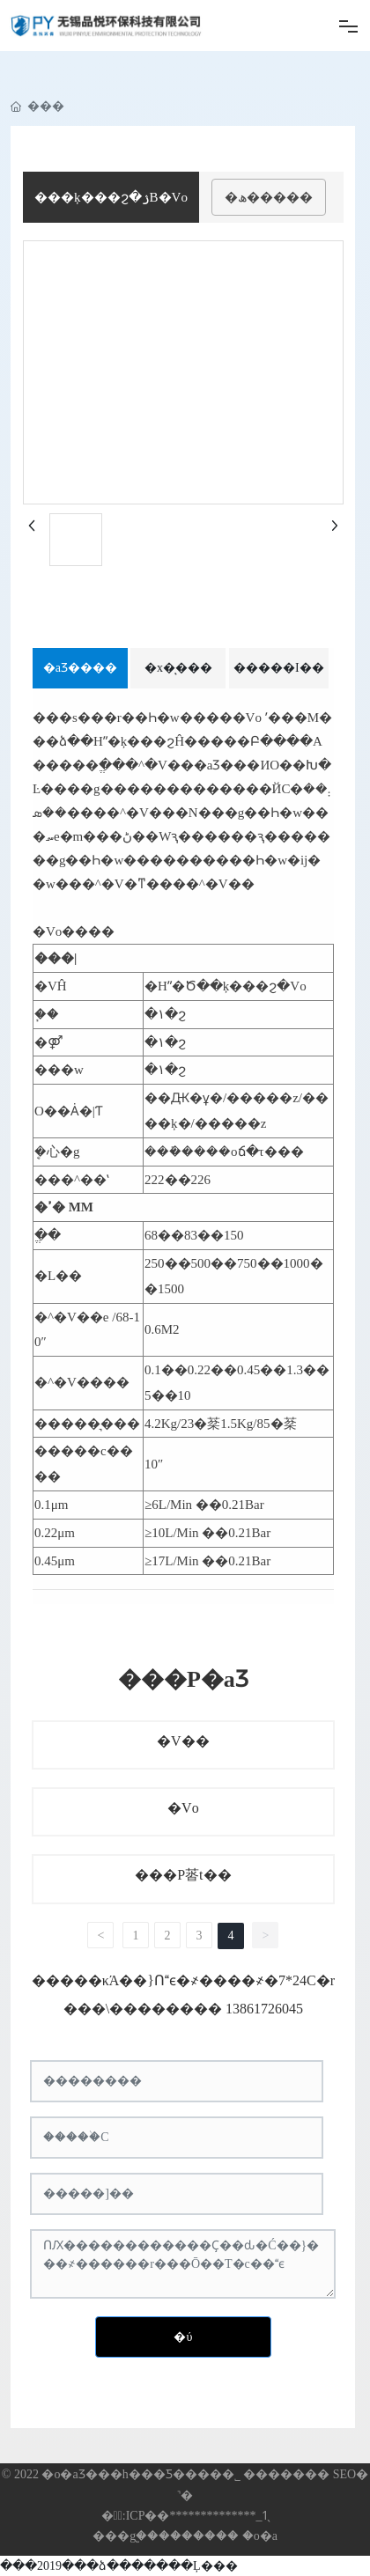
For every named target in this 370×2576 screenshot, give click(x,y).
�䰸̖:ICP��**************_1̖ (185, 2515)
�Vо (183, 1807)
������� (199, 2536)
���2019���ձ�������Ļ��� (119, 2565)
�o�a (260, 2536)
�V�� (183, 1740)
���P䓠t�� (183, 1874)
